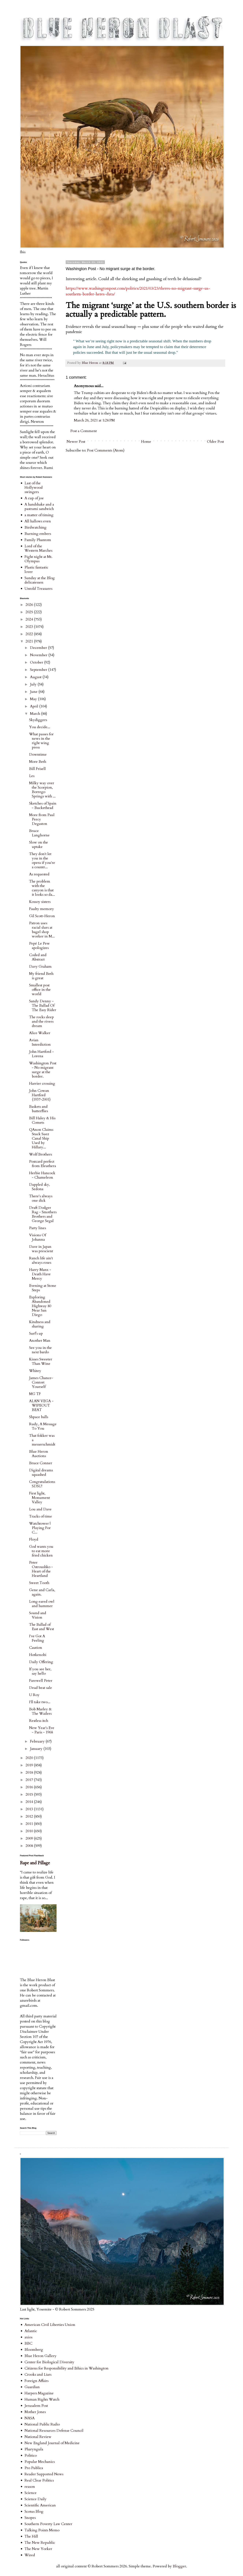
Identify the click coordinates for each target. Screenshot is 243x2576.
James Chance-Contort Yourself (41, 1382)
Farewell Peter (40, 1680)
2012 (30, 1816)
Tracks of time (40, 1516)
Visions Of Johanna (37, 1237)
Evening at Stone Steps (42, 1287)
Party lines (37, 1227)
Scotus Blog (34, 2511)
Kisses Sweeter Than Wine (40, 1361)
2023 (30, 626)
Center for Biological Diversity (49, 2362)
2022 (30, 634)
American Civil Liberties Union (50, 2324)
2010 (30, 1831)
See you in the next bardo (40, 1350)
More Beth (37, 761)
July (34, 684)
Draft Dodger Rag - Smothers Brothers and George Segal (43, 1214)
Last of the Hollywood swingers (34, 487)
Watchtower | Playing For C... (40, 1528)
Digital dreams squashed (41, 1472)
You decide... (39, 727)
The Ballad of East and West (41, 1626)
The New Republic (40, 2542)
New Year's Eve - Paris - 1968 (41, 1730)
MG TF (35, 1393)
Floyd (33, 1539)
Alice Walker (39, 1032)
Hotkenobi (37, 1654)
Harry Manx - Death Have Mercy (40, 1274)
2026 (30, 604)
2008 (30, 1845)
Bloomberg (34, 2349)
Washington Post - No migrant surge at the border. (42, 1070)
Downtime (38, 754)
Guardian (32, 2386)
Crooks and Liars (38, 2374)
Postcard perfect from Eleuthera (42, 1163)
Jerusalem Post (36, 2405)
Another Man (39, 1340)
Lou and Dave (40, 1509)
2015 (30, 1794)
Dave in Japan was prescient (41, 1248)
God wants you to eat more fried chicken (41, 1551)
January (36, 1748)
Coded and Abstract (37, 957)
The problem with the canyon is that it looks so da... (42, 888)
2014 (30, 1801)
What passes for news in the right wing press (41, 741)
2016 (30, 1787)
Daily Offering (41, 1661)
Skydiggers (38, 719)
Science (31, 2492)
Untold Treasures (38, 588)
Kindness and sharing (39, 1324)
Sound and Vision (37, 1615)
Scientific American (40, 2505)
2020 (30, 1757)
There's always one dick (40, 1198)
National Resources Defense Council (54, 2430)
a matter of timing (39, 514)
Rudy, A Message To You (43, 1426)
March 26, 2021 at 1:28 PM (94, 420)
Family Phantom (38, 539)
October (37, 662)
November (39, 655)
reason (30, 2486)
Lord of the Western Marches (38, 548)
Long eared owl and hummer (41, 1603)
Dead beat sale (40, 1687)
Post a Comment (83, 430)
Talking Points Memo (42, 2530)
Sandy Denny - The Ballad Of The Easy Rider (42, 1005)
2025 (30, 612)
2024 (30, 619)
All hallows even (38, 521)
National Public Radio (42, 2424)
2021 (30, 641)
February (38, 1741)
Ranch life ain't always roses (41, 1260)
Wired (30, 2555)
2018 (30, 1772)
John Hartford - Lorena (41, 1053)
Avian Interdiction (40, 1042)
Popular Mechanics (40, 2461)
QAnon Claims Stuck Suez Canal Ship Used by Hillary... (41, 1138)
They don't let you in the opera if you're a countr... (42, 860)
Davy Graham (40, 966)
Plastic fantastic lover (36, 569)
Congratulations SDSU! (42, 1484)
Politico (31, 2455)
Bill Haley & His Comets (42, 1120)
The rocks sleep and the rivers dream (41, 1021)
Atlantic (31, 2330)
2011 (30, 1823)
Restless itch (38, 1720)
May (34, 699)
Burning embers (38, 533)
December (39, 647)
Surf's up (36, 1333)
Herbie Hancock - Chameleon (42, 1175)
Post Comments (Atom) (105, 450)
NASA (30, 2418)
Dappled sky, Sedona (39, 1186)
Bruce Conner (40, 1463)
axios (28, 2337)
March (35, 713)
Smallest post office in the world (40, 989)
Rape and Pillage (35, 1863)
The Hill (31, 2536)
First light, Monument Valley (39, 1498)
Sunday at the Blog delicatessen (40, 580)
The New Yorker (38, 2548)
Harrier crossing (42, 1083)
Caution (35, 1647)
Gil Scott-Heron (42, 915)
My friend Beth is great (41, 975)
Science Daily (35, 2499)
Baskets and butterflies (38, 1108)
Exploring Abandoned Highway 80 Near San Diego (40, 1306)
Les (31, 775)
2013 (30, 1809)
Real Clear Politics (39, 2480)
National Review (38, 2436)
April (34, 706)
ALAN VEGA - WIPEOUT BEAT (41, 1405)
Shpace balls (38, 1416)
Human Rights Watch (42, 2399)
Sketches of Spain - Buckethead (42, 805)
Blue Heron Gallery (41, 2355)
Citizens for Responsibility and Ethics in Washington (67, 2368)
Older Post (215, 441)
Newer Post (76, 441)
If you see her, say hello (40, 1671)
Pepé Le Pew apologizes (39, 945)
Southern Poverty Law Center (48, 2523)
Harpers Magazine (39, 2393)
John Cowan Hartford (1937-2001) (40, 1095)
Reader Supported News (44, 2474)
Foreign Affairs (36, 2380)
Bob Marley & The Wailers (40, 1711)
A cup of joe (34, 498)
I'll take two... (39, 1702)
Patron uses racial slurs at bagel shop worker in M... (42, 930)
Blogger (179, 2566)
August (36, 677)
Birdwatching (35, 527)
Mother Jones (35, 2411)
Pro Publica (34, 2467)
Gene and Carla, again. (42, 1592)
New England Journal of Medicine (52, 2443)
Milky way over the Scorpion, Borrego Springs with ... (42, 790)
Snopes (30, 2517)
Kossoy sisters (40, 901)
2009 (30, 1838)
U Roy (34, 1694)
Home (146, 441)
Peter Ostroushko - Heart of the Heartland (41, 1569)
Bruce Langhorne (39, 833)
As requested (39, 874)
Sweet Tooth (39, 1582)
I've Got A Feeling (37, 1638)
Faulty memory (41, 908)
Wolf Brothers (40, 1154)
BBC (28, 2343)
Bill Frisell (37, 768)
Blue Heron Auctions (38, 1453)
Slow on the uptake (38, 844)
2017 (30, 1779)
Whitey (35, 1370)
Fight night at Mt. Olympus (38, 559)
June (34, 691)
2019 (30, 1765)
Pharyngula (34, 2449)
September (39, 669)
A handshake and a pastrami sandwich (39, 506)
